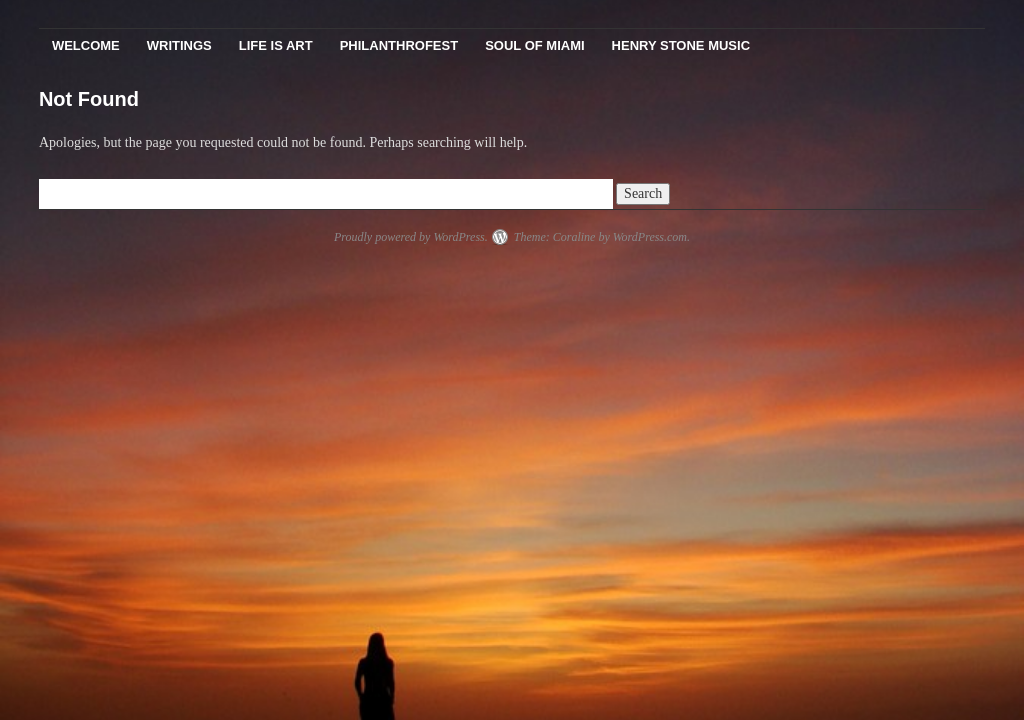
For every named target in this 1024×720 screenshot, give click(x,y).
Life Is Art (276, 45)
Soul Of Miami (534, 45)
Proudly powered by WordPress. (411, 237)
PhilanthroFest (399, 45)
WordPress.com (650, 237)
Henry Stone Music (681, 45)
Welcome (86, 45)
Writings (179, 45)
